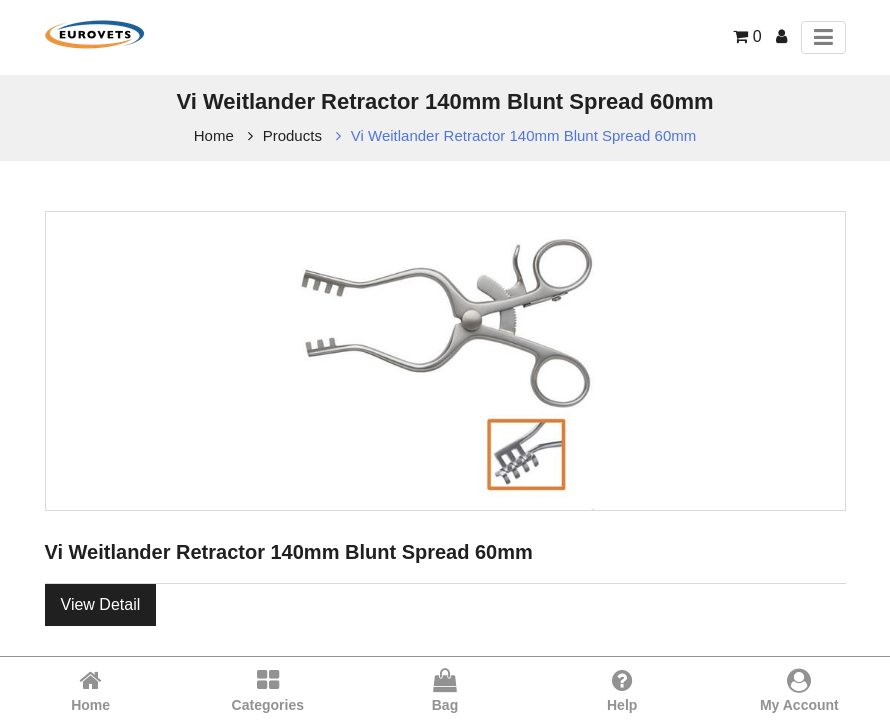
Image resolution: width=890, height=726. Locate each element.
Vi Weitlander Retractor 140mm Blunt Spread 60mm (523, 135)
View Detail (101, 604)
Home (214, 135)
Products (292, 135)
